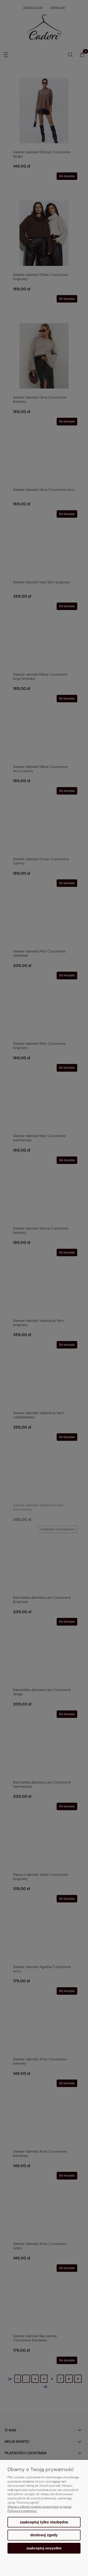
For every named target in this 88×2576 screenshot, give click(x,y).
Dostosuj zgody (44, 2535)
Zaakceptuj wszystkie (44, 2548)
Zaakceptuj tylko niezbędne (44, 2522)
